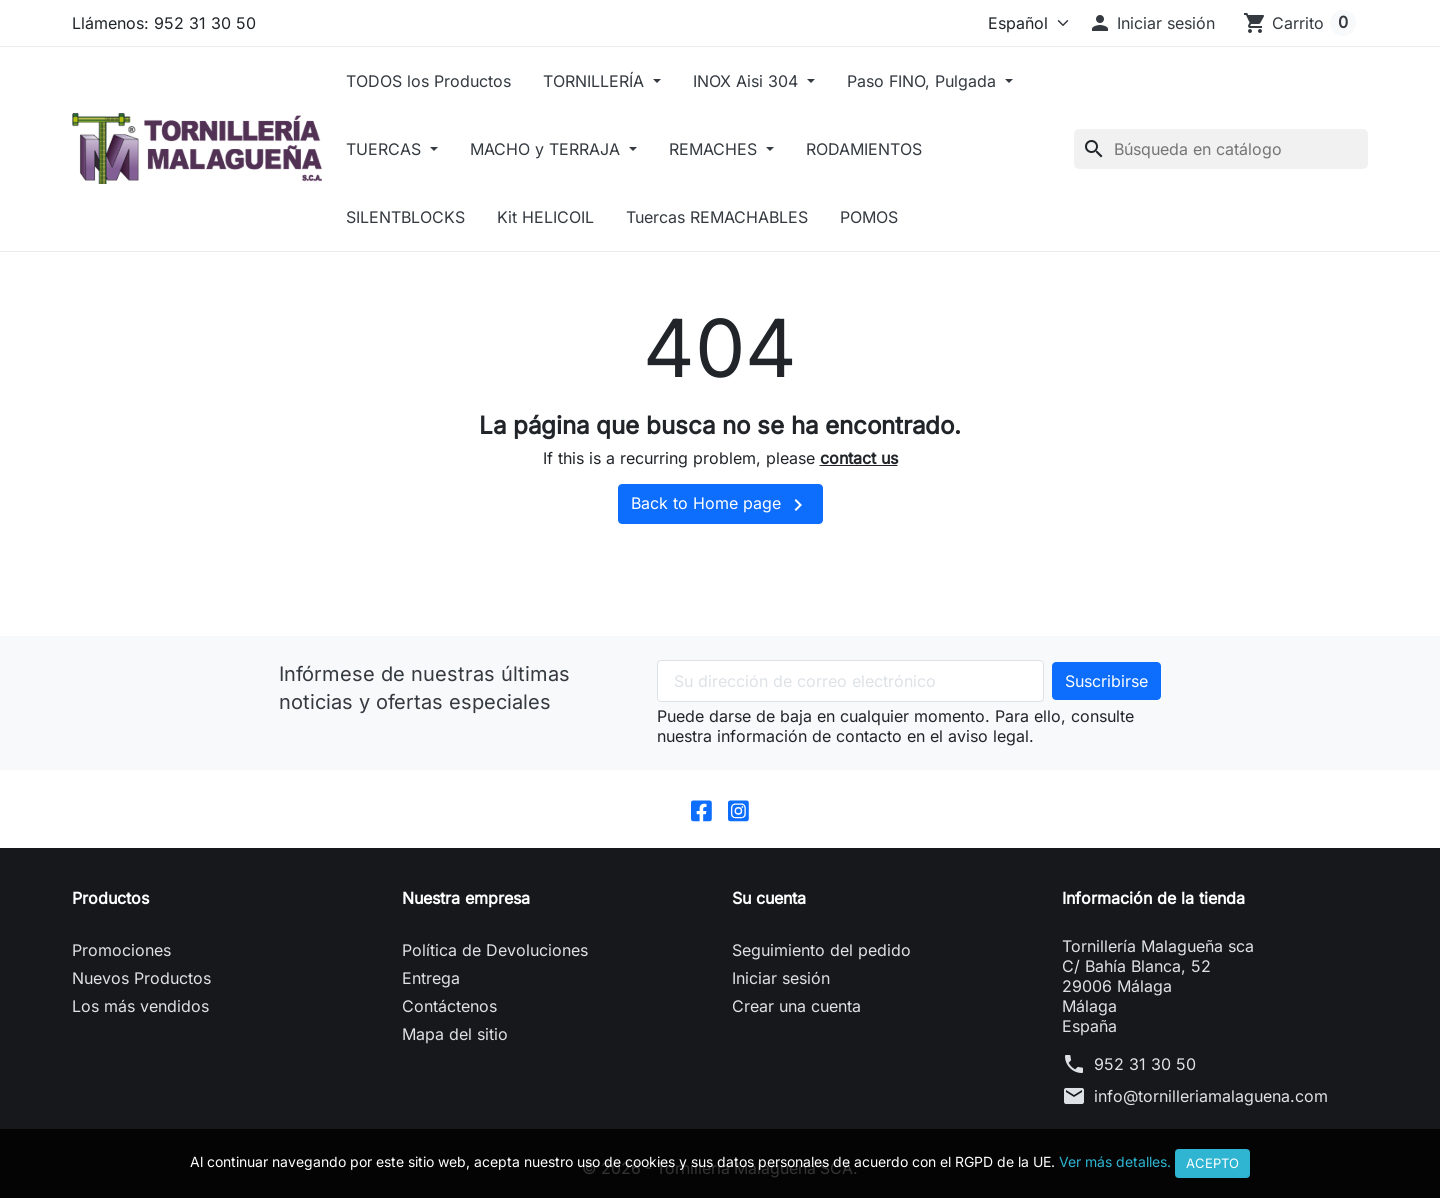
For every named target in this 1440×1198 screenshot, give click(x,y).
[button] (1151, 23)
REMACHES (715, 149)
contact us (859, 458)
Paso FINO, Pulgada (924, 81)
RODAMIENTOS (864, 149)
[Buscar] (1221, 149)
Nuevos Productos (141, 978)
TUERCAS (386, 149)
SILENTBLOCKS (405, 217)
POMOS (869, 217)
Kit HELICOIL (545, 217)
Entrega (431, 978)
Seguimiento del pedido (821, 950)
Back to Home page (720, 505)
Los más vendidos (140, 1006)
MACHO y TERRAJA (547, 149)
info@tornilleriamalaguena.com (1211, 1096)
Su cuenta (769, 898)
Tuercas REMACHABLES (717, 217)
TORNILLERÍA (596, 81)
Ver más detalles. (1115, 1161)
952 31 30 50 (1145, 1064)
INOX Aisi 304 (748, 81)
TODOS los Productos (428, 81)
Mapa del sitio (455, 1034)
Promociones (121, 950)
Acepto (1212, 1163)
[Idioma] (1024, 23)
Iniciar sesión (781, 978)
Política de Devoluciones (495, 950)
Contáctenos (449, 1006)
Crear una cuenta (796, 1006)
